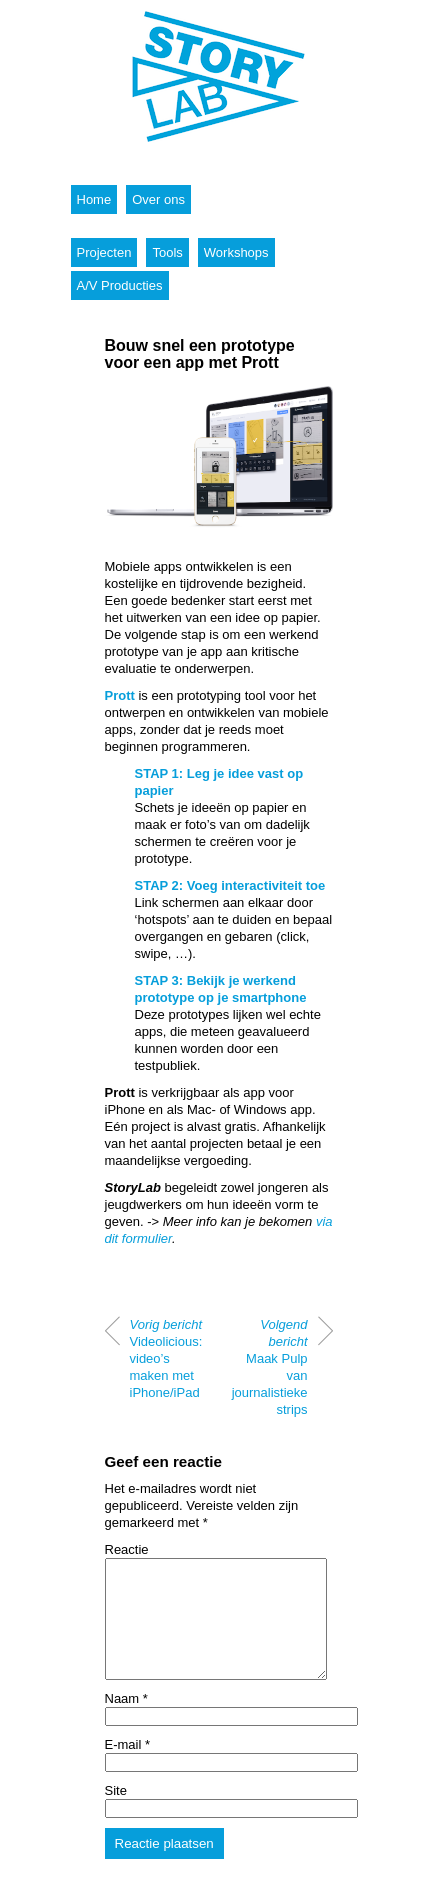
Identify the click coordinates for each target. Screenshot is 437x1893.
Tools (167, 252)
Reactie (127, 1549)
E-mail (128, 1768)
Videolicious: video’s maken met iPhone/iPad (166, 1358)
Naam (126, 1722)
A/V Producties (120, 285)
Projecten (104, 252)
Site (116, 1814)
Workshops (236, 252)
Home (94, 199)
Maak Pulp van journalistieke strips (270, 1367)
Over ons (158, 199)
